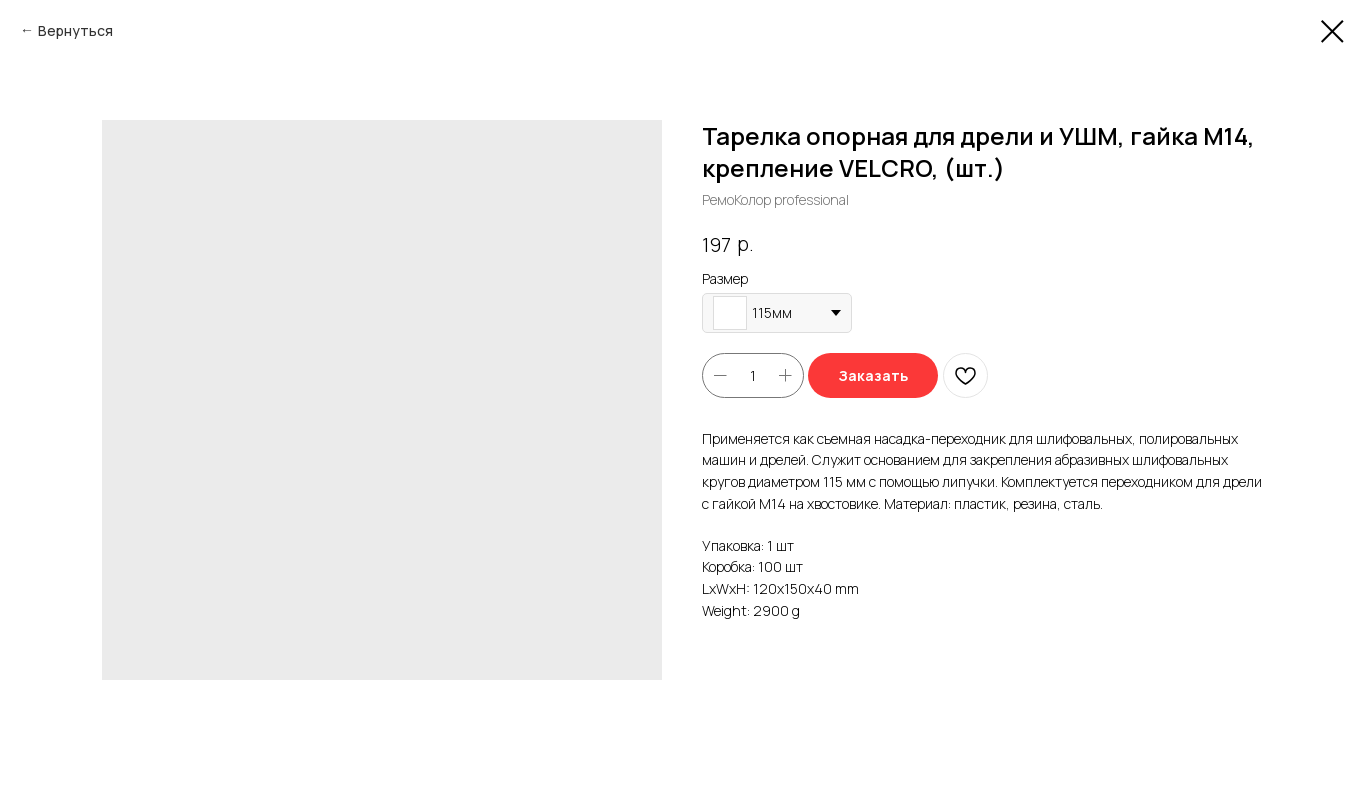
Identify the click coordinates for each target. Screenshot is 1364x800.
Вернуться (75, 30)
